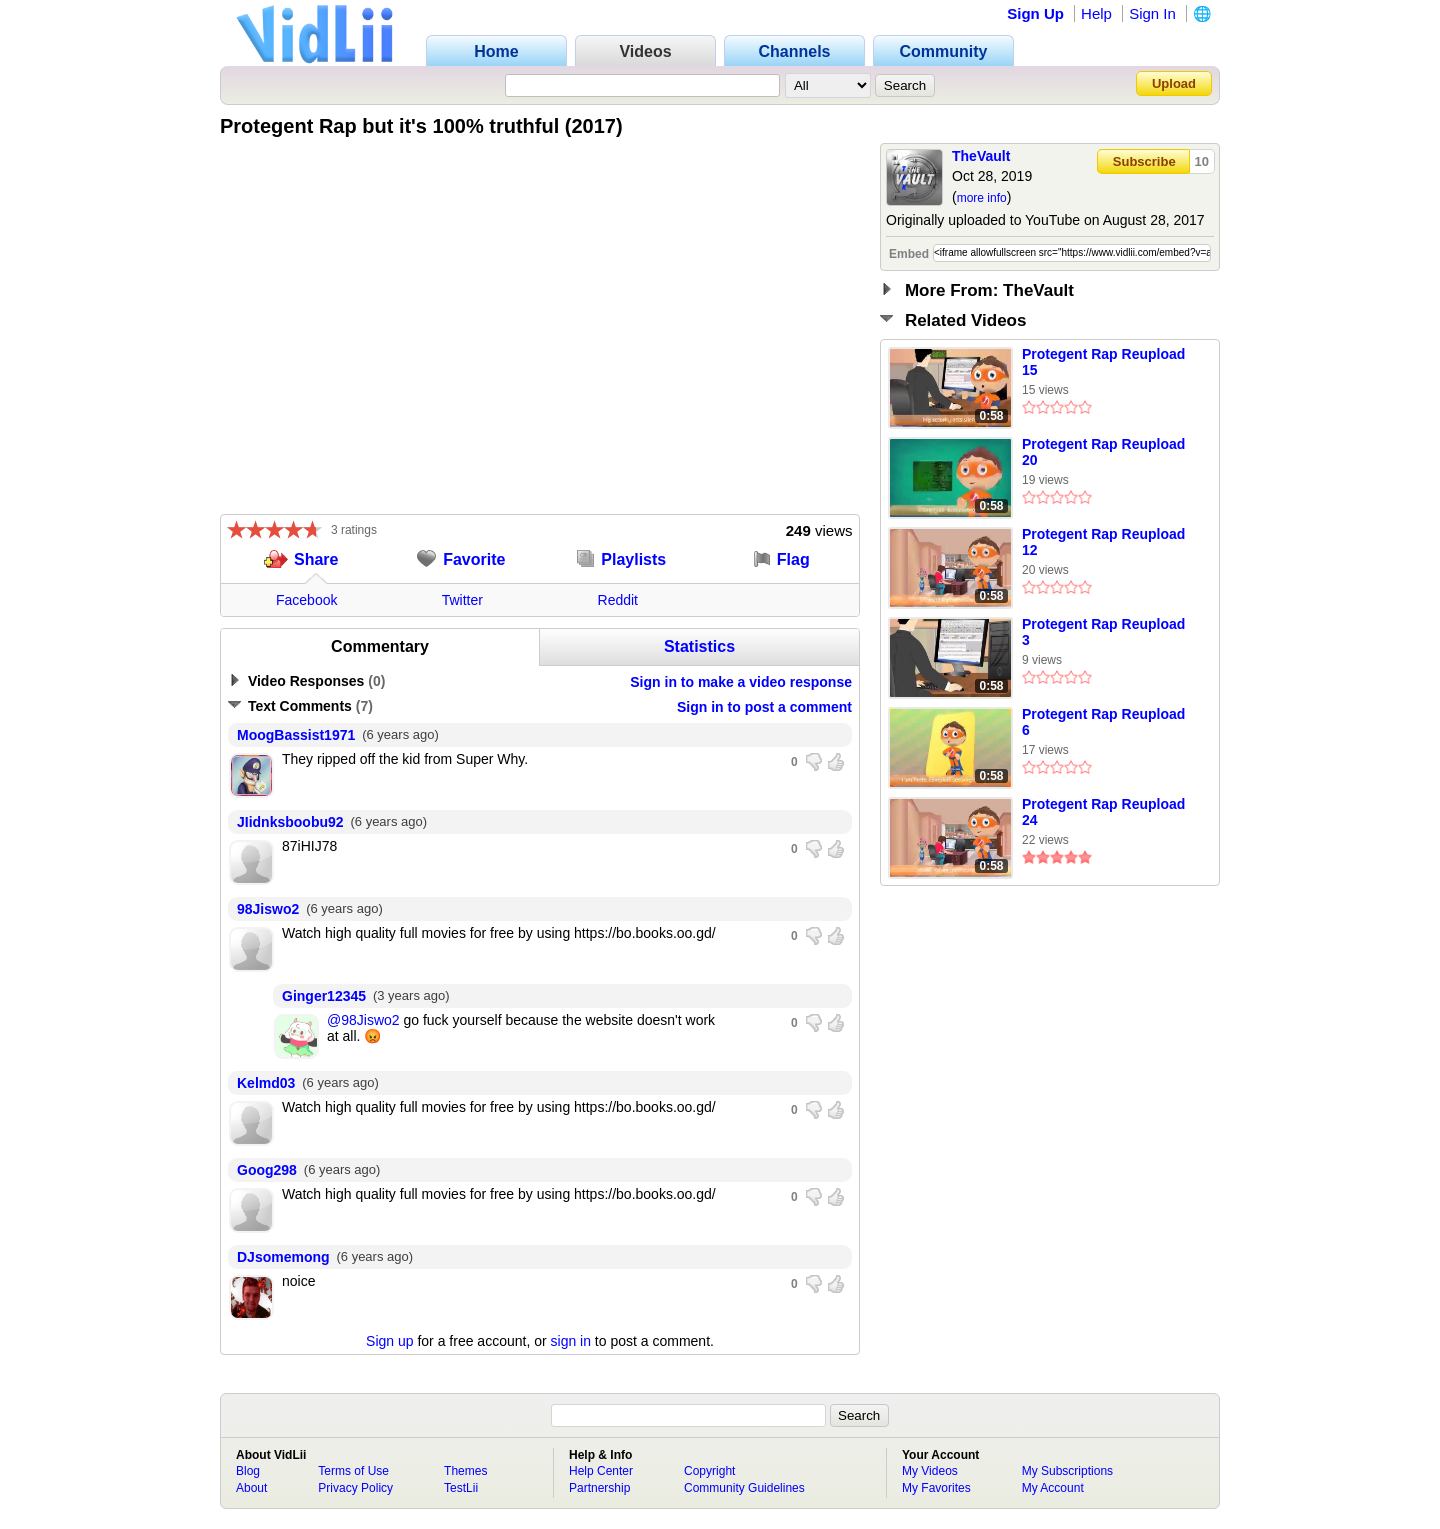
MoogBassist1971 (296, 735)
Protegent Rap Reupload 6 (1103, 722)
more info (982, 198)
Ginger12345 (324, 996)
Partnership (599, 1488)
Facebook (306, 600)
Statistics (699, 646)
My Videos (930, 1471)
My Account (1053, 1488)
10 (1202, 161)
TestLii (461, 1488)
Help (1096, 13)
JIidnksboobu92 (290, 822)
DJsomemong (283, 1257)
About (251, 1488)
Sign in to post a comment (764, 707)
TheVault (981, 156)
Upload (1174, 83)
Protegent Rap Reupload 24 (1103, 812)
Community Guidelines (744, 1488)
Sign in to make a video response (741, 682)
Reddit (618, 600)
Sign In (1152, 13)
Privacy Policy (355, 1488)
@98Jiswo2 (363, 1020)
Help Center (601, 1471)
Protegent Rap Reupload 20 (1103, 452)
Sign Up (1035, 13)
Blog (248, 1471)
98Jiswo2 (268, 909)
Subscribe (1144, 161)
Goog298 (267, 1170)
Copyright (709, 1471)
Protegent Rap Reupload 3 (1103, 632)
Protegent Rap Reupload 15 (1103, 362)
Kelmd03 (266, 1083)
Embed (909, 254)
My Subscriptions (1067, 1471)
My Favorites (936, 1488)
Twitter (462, 600)
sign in (571, 1341)
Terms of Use (353, 1471)
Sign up (389, 1341)
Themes (465, 1471)
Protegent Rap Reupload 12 (1103, 542)
